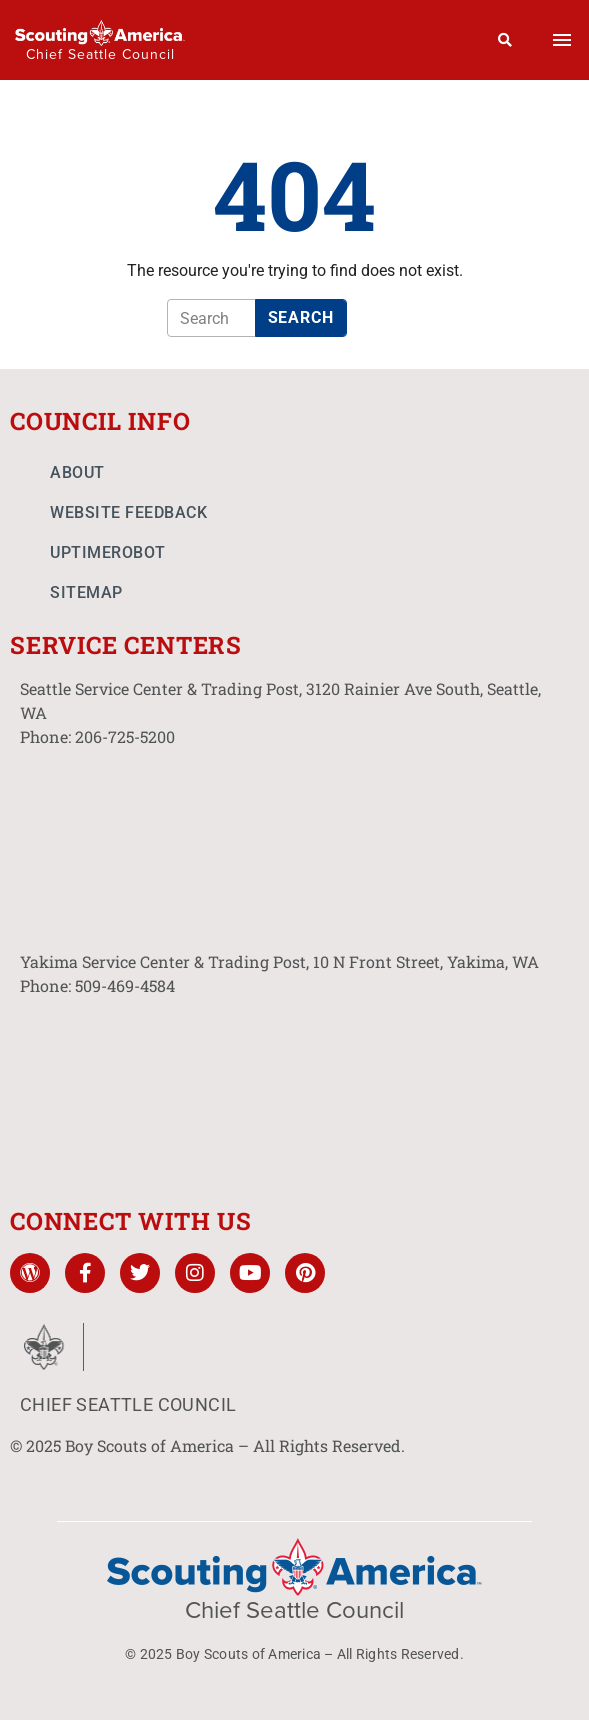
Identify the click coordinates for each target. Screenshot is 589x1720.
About (77, 472)
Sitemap (86, 592)
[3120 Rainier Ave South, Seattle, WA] (294, 842)
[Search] (505, 40)
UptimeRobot (108, 552)
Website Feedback (128, 512)
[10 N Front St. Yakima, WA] (294, 1091)
